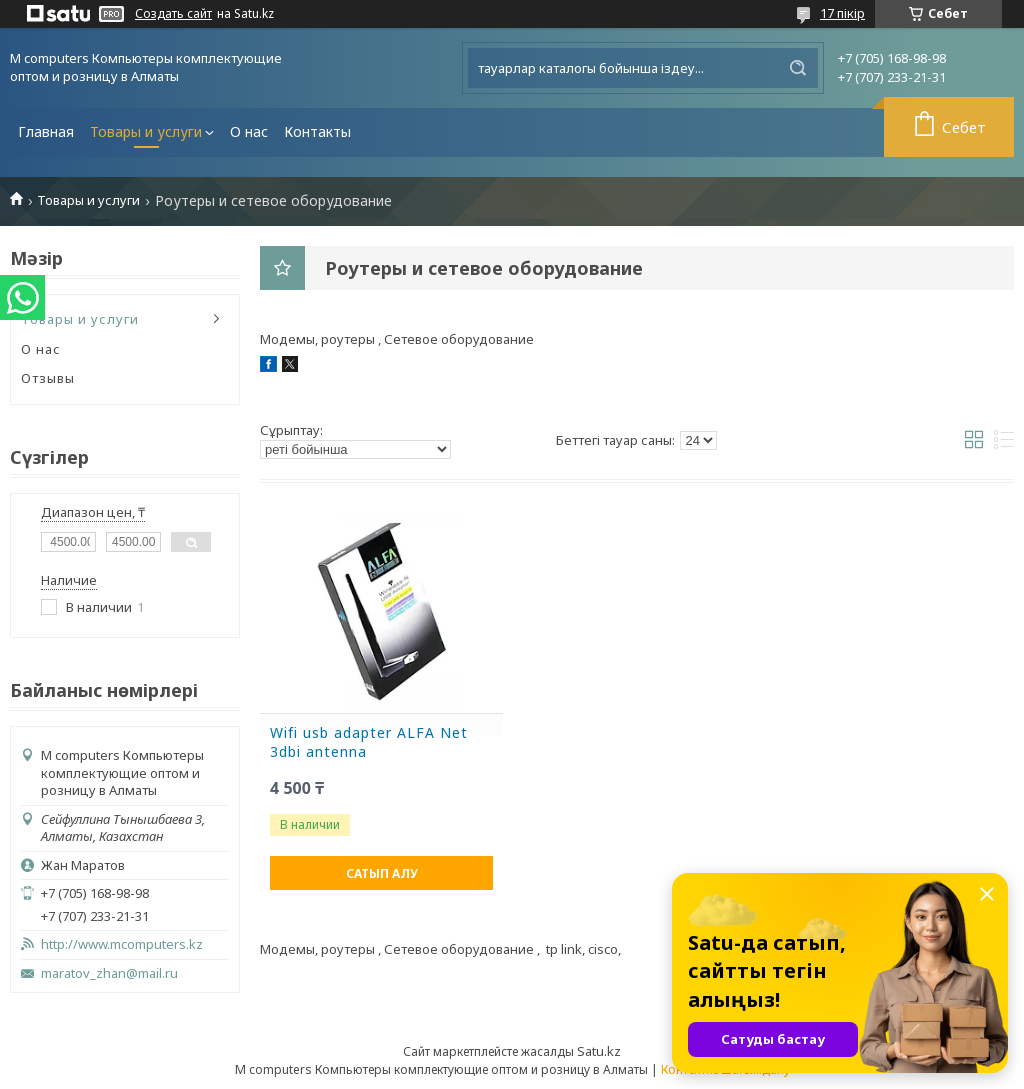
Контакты (317, 131)
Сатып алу (382, 873)
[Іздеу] (798, 68)
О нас (249, 131)
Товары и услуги (146, 131)
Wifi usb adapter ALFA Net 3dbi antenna (369, 742)
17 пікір (842, 13)
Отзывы (48, 378)
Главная (46, 131)
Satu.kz (599, 1051)
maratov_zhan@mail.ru (109, 973)
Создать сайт (173, 14)
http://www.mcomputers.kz (122, 944)
